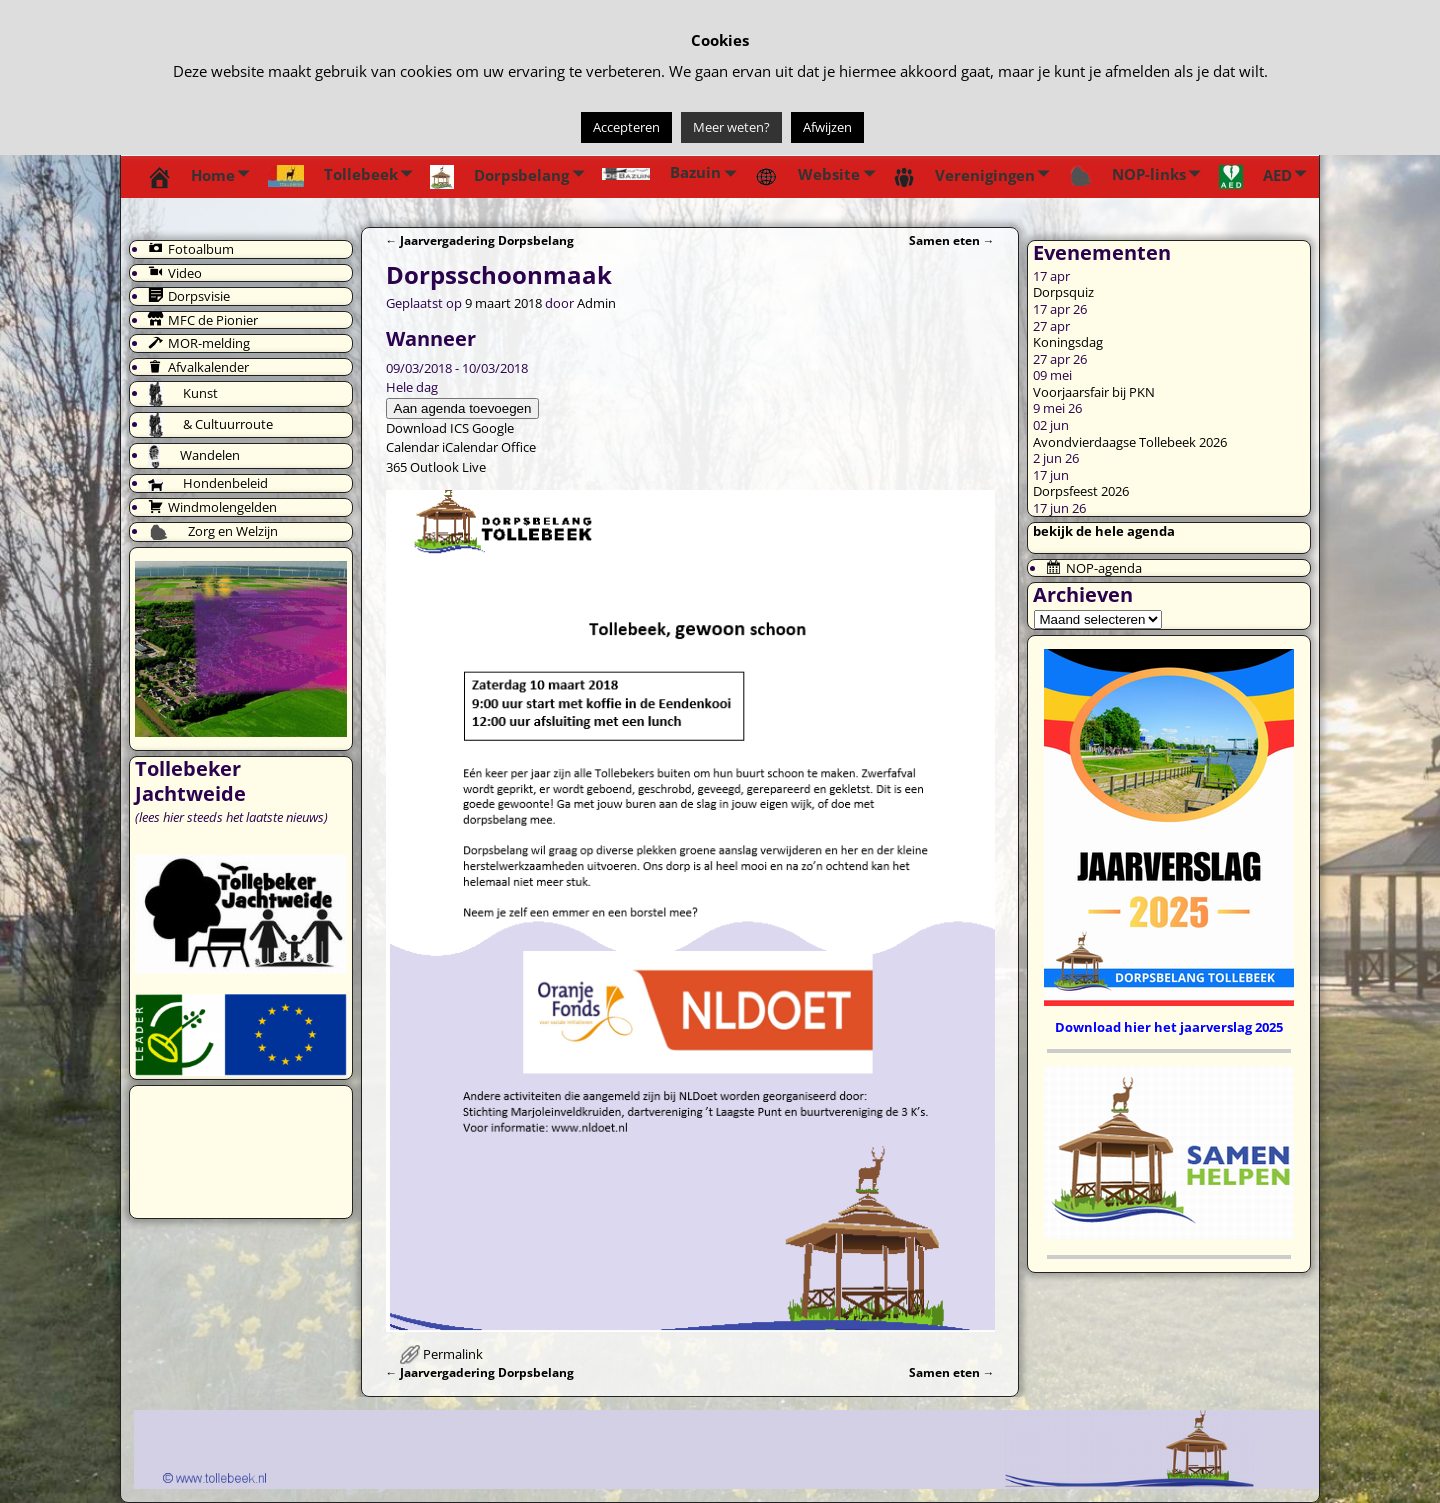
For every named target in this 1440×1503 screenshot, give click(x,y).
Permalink (453, 1354)
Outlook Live (448, 467)
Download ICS (427, 428)
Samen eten (952, 240)
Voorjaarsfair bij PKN (1094, 392)
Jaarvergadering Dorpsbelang (480, 240)
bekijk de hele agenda (1104, 531)
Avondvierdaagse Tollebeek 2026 (1130, 442)
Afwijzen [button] (827, 127)
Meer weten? (731, 127)
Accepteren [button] (626, 127)
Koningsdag (1068, 342)
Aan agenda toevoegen (463, 408)
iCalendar (470, 447)
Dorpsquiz (1063, 292)
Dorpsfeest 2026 (1081, 491)
